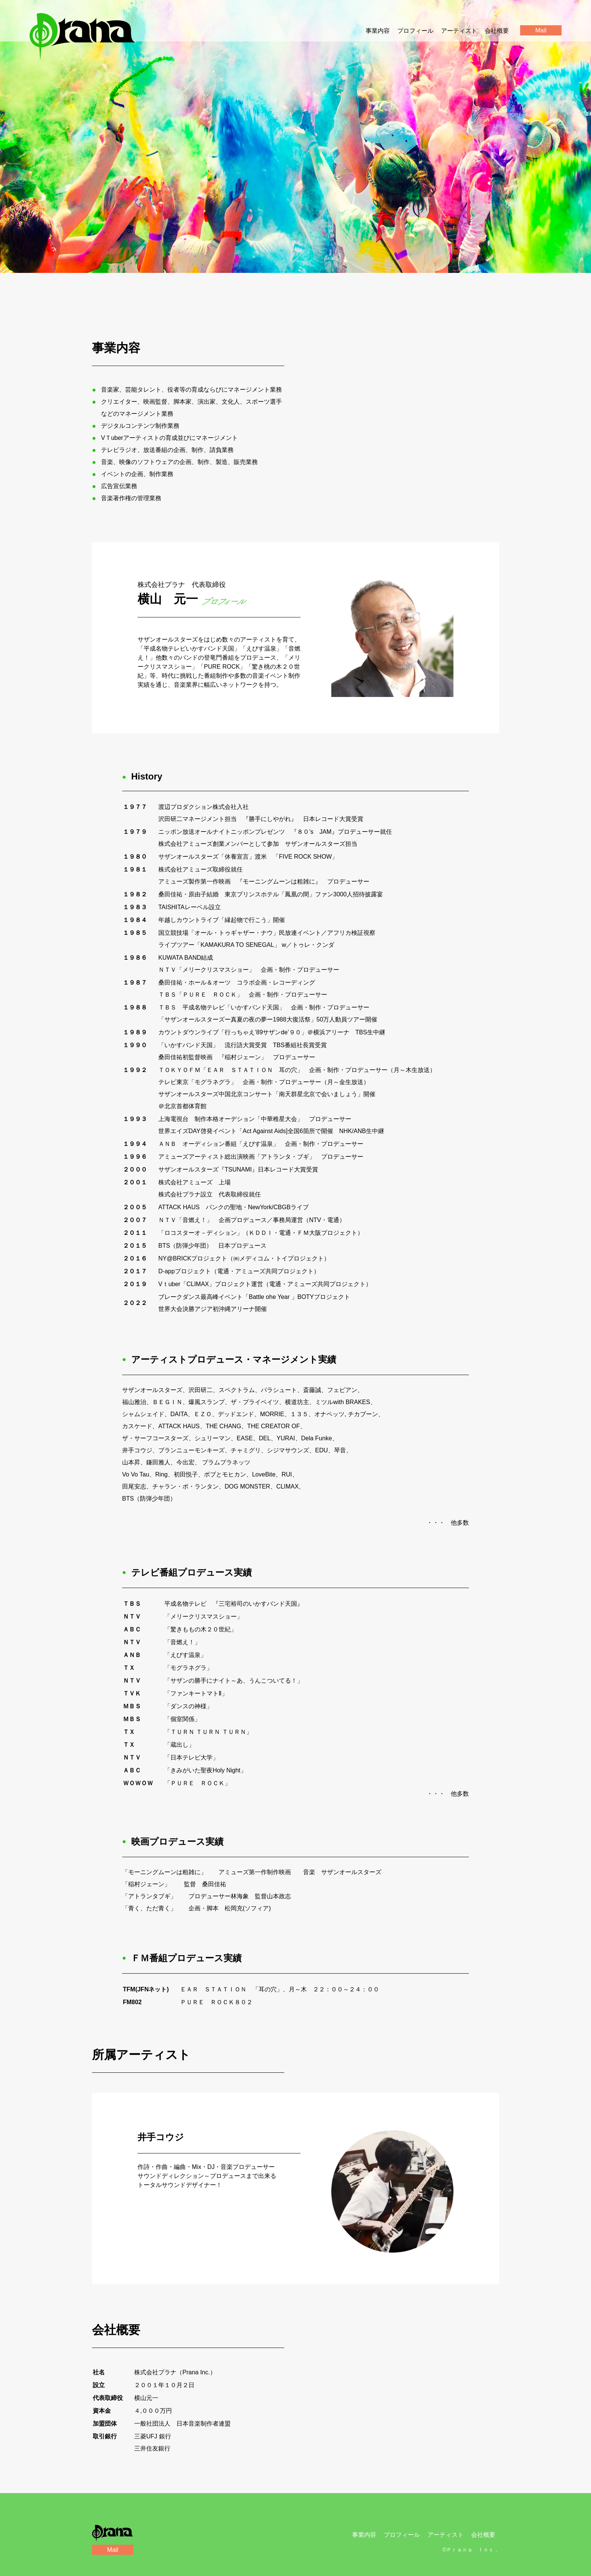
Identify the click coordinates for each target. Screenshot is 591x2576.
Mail (112, 2550)
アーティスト (459, 31)
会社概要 (497, 31)
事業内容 (378, 31)
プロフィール (415, 31)
